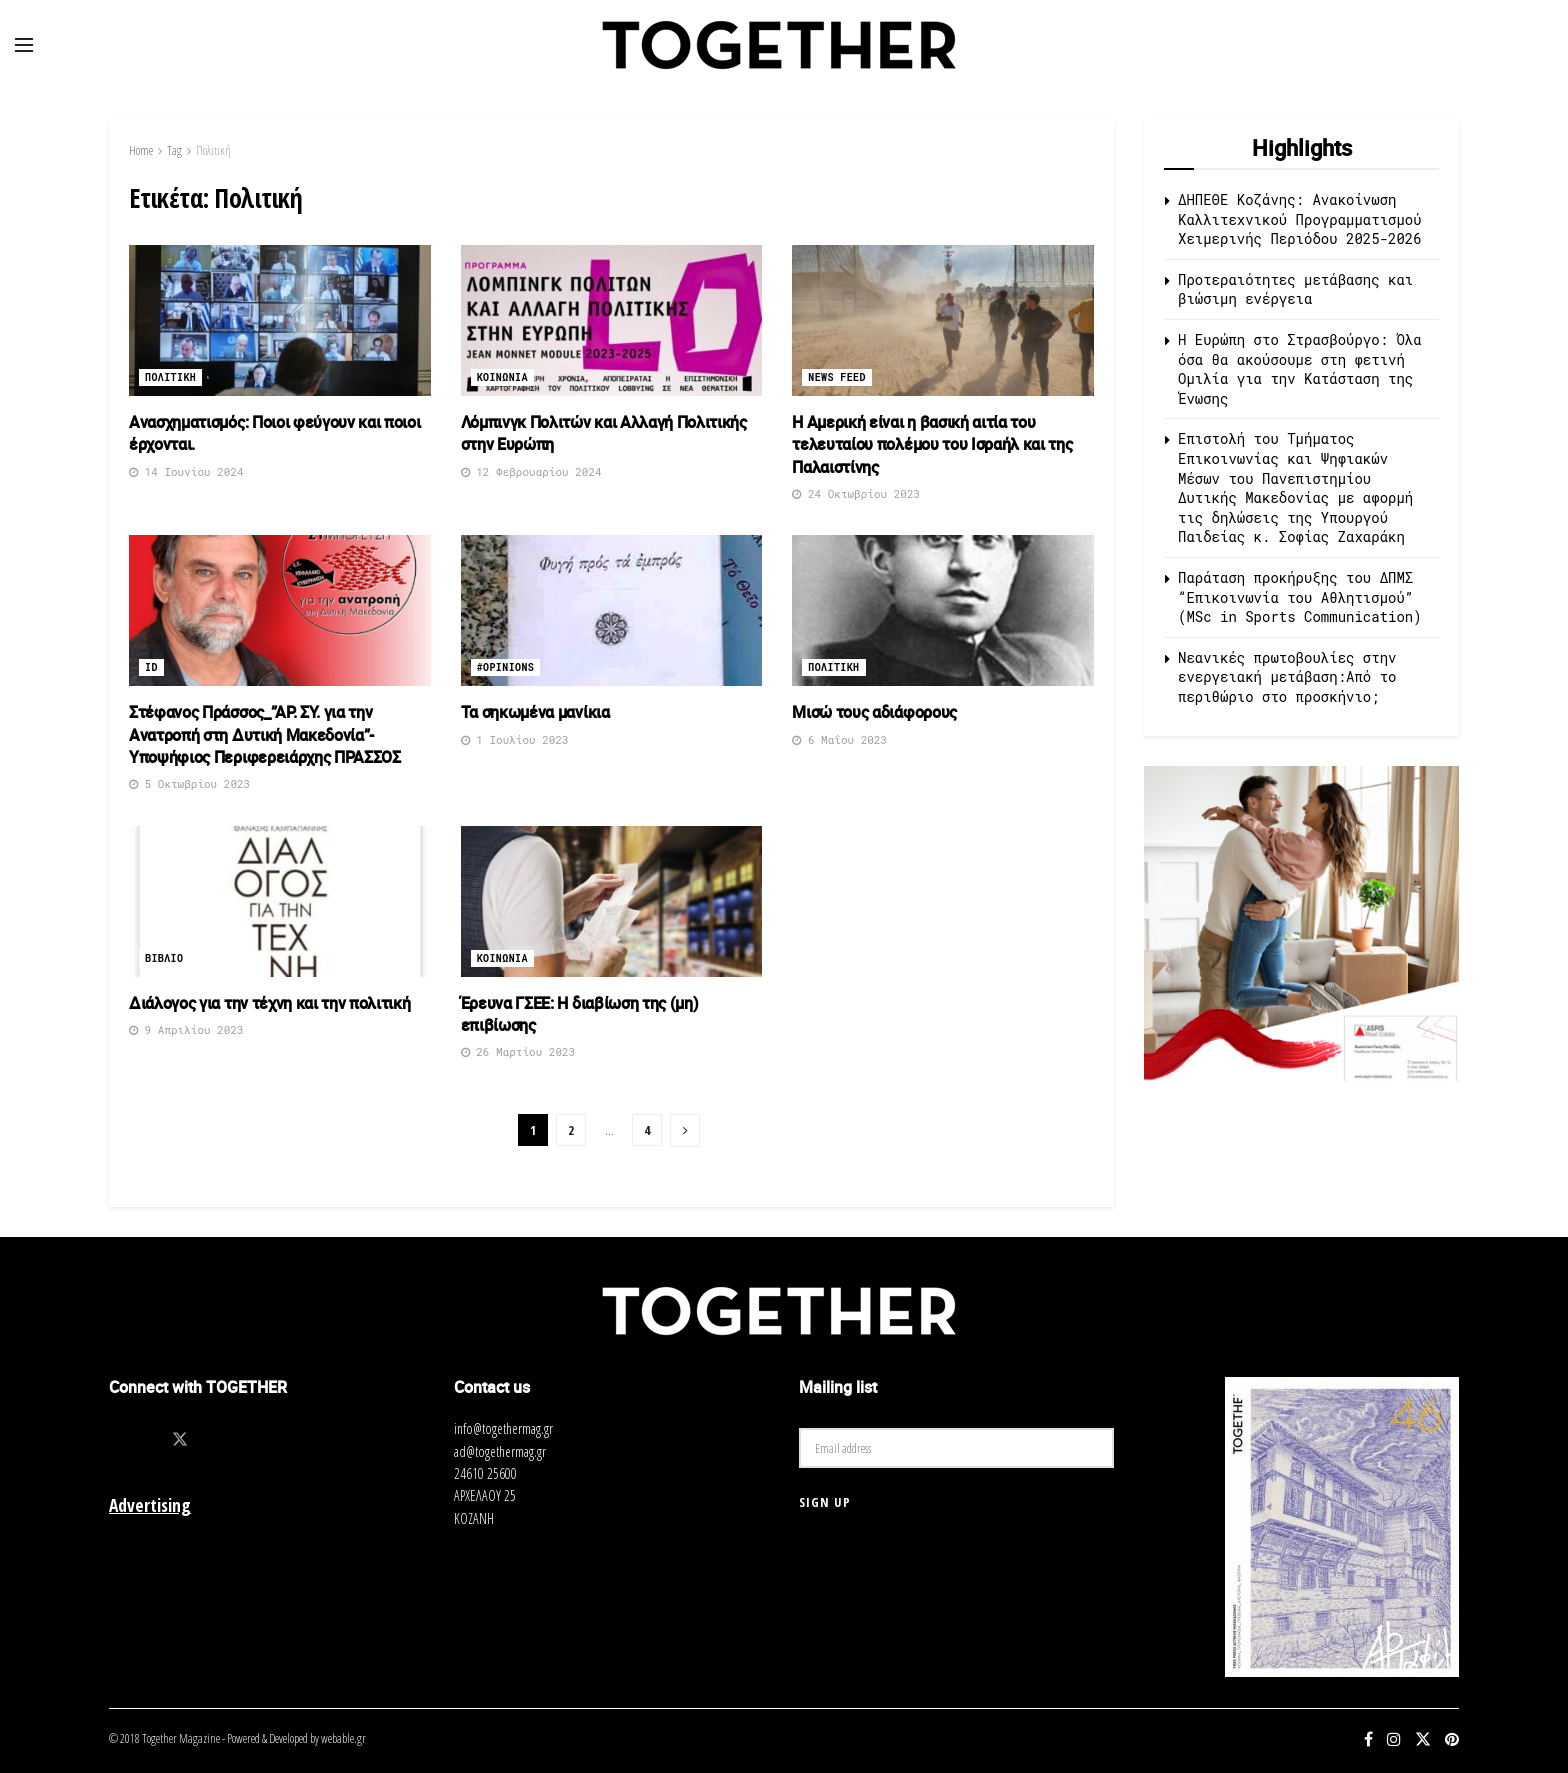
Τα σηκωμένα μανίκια (535, 712)
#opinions (506, 667)
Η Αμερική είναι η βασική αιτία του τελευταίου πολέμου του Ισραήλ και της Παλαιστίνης (932, 444)
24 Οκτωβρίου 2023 (856, 493)
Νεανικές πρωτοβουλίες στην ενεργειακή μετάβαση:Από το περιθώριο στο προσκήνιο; (1287, 677)
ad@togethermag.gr (500, 1451)
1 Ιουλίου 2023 (515, 739)
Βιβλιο (164, 958)
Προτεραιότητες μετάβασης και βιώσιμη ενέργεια (1295, 289)
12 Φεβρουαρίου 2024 (531, 471)
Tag (174, 150)
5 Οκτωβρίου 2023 (189, 783)
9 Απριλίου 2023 (186, 1029)
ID (151, 667)
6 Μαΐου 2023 (839, 739)
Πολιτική (213, 150)
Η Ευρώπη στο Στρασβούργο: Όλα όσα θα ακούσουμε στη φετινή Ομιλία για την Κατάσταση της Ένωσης (1300, 369)
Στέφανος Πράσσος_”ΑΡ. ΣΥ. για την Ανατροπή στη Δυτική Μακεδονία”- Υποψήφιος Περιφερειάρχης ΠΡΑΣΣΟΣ (265, 734)
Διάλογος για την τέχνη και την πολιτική (270, 1003)
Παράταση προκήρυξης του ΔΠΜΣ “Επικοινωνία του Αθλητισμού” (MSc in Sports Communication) (1300, 597)
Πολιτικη (170, 377)
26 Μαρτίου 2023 (518, 1051)
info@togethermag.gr (503, 1428)
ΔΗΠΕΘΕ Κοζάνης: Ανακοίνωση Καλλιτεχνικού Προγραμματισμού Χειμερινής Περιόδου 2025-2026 (1304, 219)
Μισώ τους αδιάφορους (874, 712)
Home (141, 150)
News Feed (837, 377)
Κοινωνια (502, 377)
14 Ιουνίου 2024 (186, 471)
